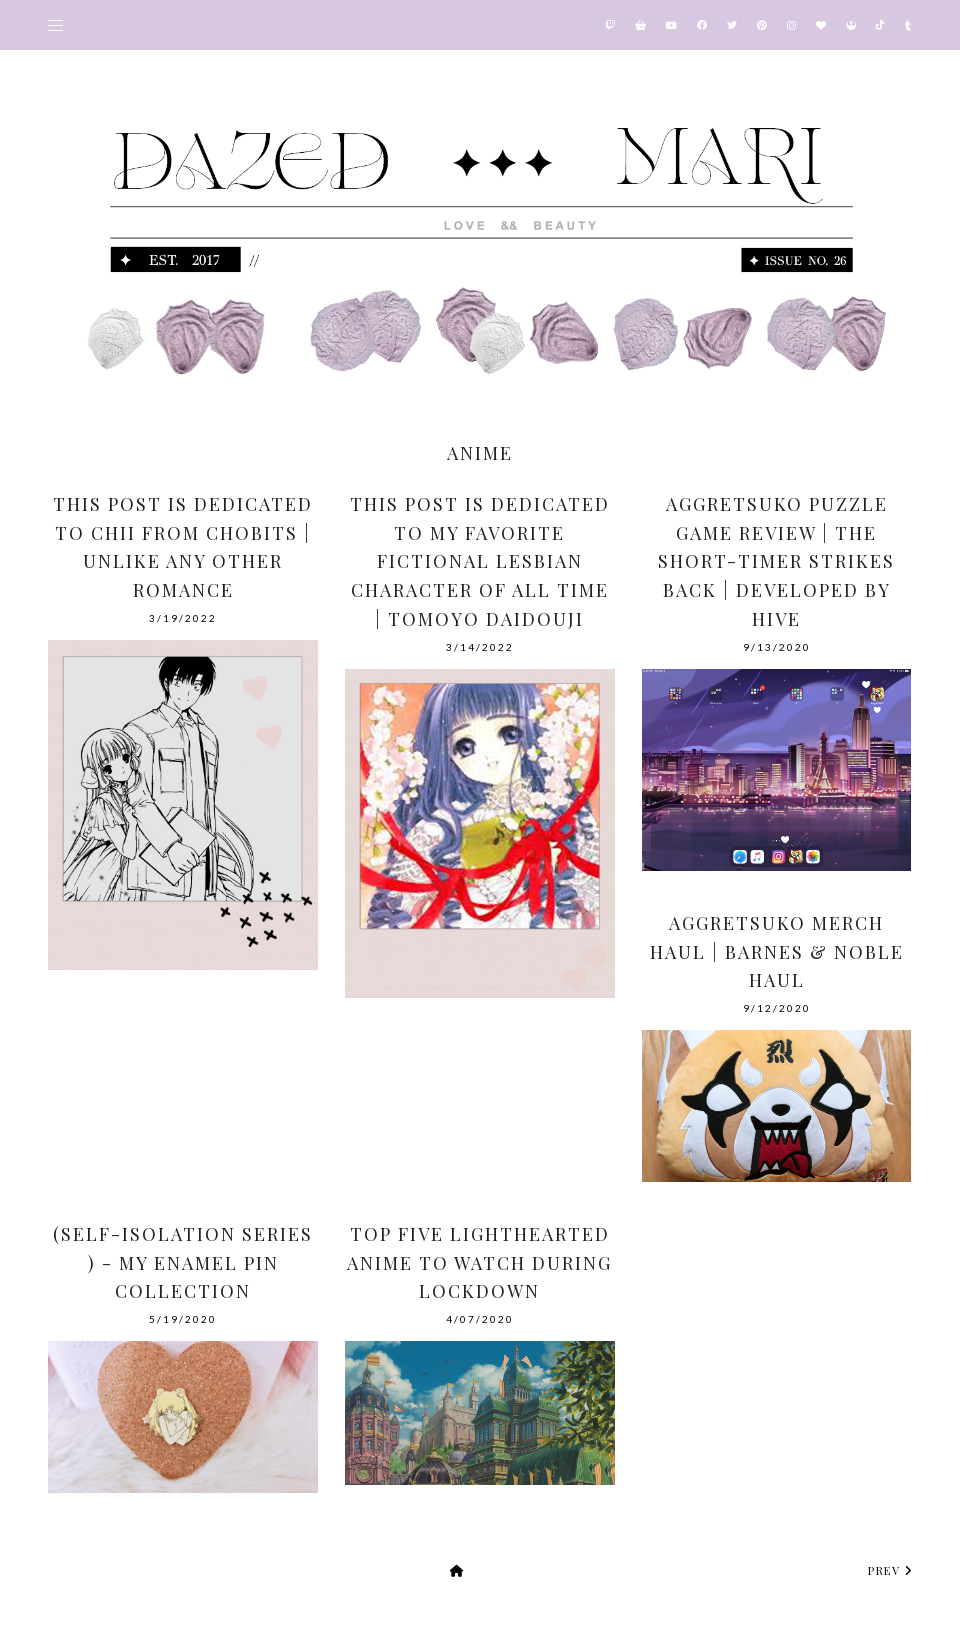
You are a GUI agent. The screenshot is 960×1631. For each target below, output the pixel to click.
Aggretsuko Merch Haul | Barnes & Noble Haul (777, 952)
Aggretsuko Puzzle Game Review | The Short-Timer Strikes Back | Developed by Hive (776, 561)
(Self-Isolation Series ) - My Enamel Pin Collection (183, 1263)
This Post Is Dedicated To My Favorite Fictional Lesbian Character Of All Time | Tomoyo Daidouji (480, 561)
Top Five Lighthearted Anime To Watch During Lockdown (479, 1263)
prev (890, 1570)
